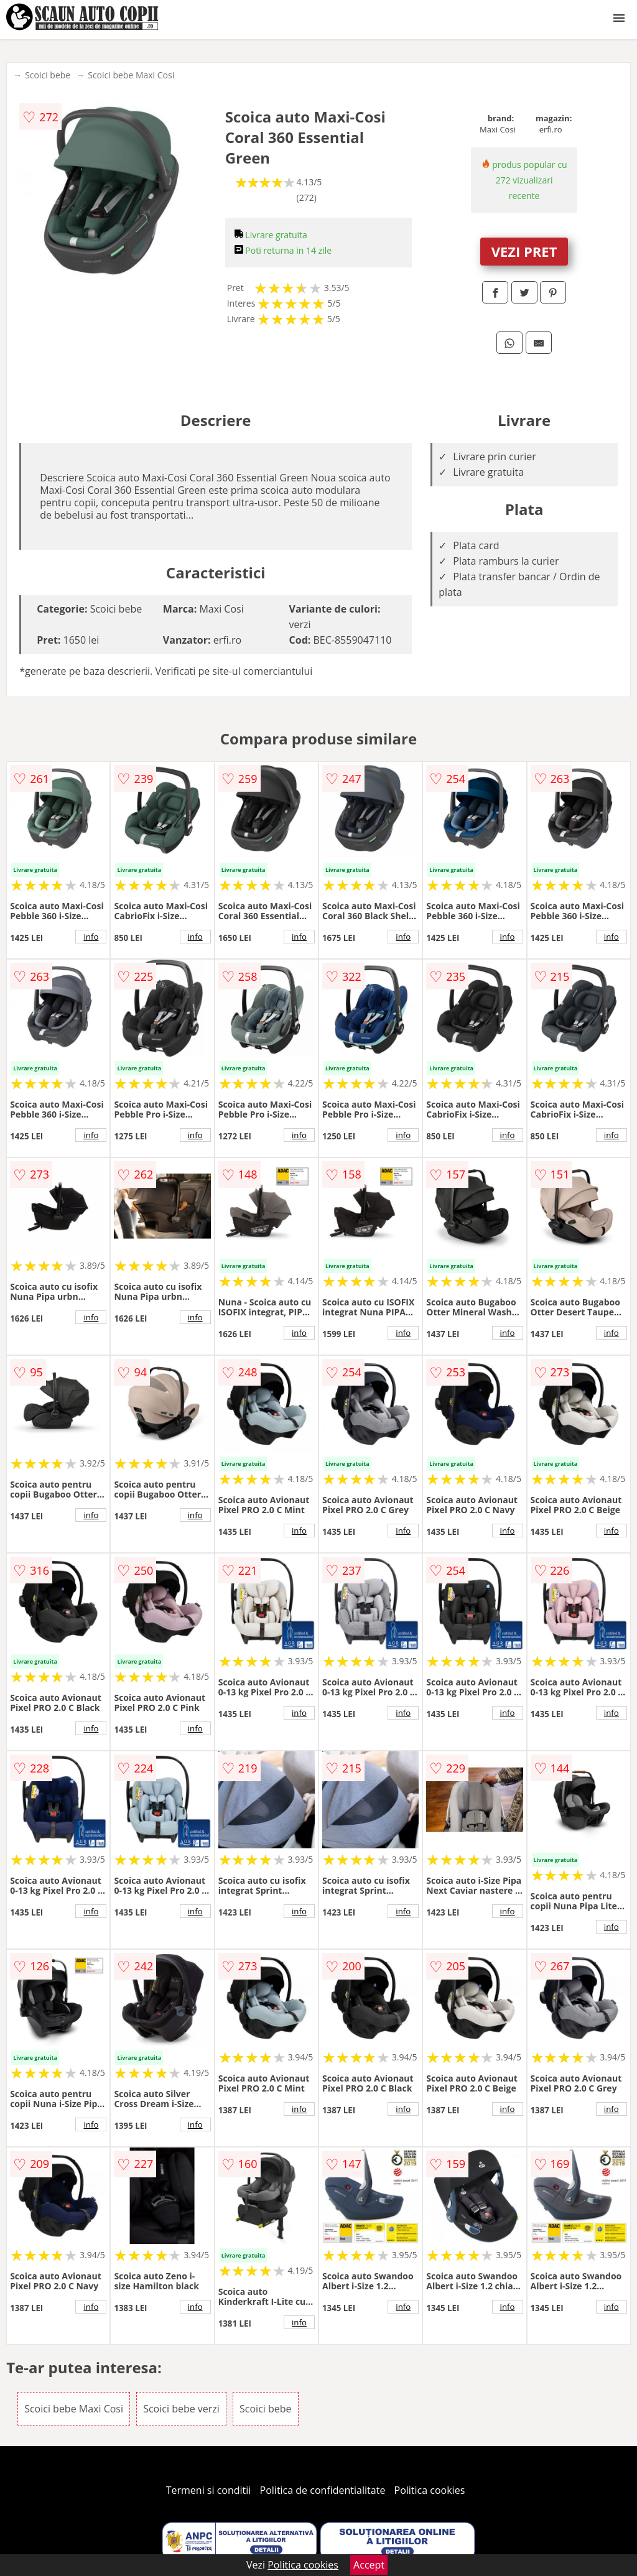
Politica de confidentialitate (323, 2490)
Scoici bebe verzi (181, 2409)
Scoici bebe (47, 75)
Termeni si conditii (208, 2490)
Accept (368, 2565)
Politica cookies (429, 2490)
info (90, 936)
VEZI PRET (524, 251)
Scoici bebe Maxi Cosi (131, 75)
